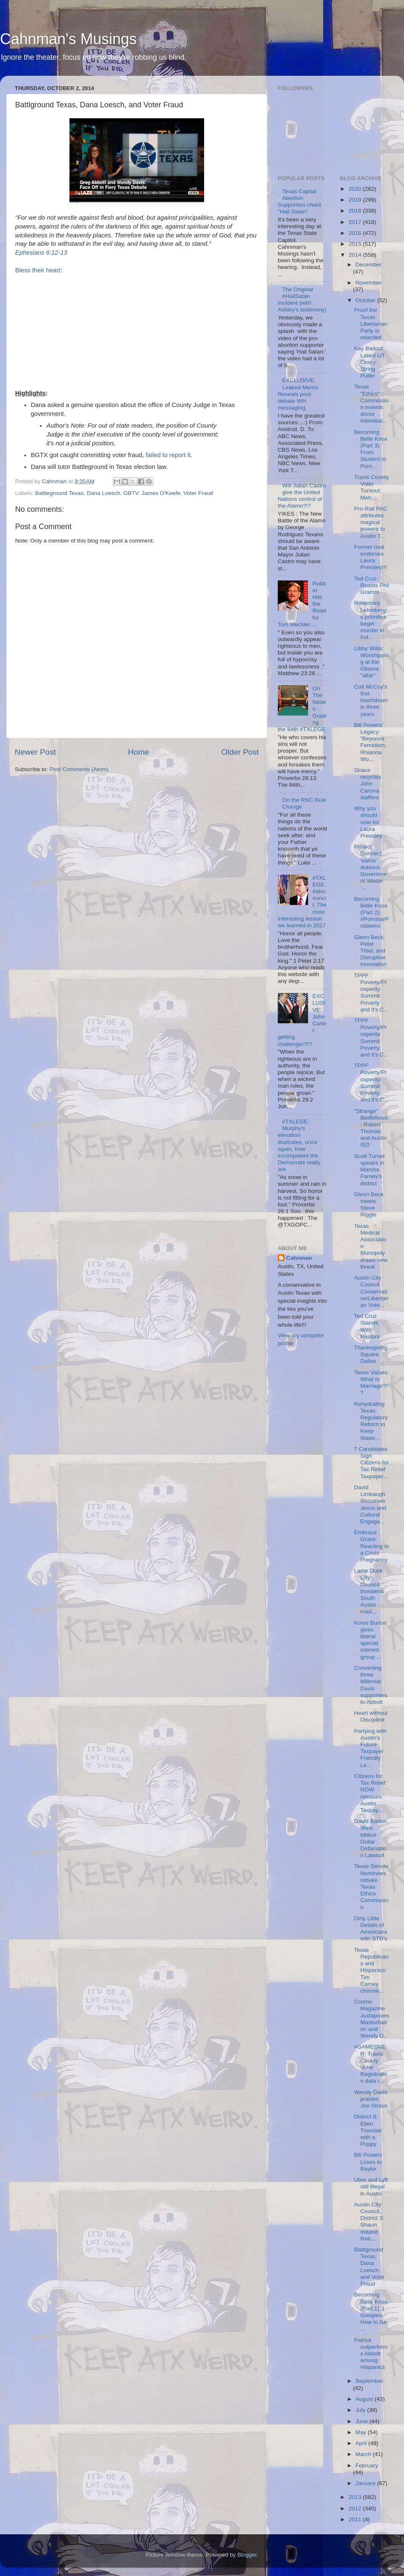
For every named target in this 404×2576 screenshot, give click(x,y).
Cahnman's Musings (68, 39)
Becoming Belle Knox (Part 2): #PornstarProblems (371, 912)
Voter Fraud (198, 493)
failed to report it (168, 455)
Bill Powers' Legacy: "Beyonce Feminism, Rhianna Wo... (370, 742)
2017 (355, 222)
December (369, 264)
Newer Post (35, 752)
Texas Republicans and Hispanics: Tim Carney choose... (371, 1970)
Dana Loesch (103, 493)
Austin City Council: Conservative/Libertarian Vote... (371, 1291)
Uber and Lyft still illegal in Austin (371, 2186)
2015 (355, 244)
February (367, 2465)
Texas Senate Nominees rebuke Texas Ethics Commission (371, 1886)
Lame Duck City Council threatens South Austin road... (369, 1591)
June (362, 2421)
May (362, 2432)
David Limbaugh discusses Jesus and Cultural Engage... (370, 1504)
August (365, 2399)
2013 (355, 2497)
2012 (355, 2508)
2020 (355, 189)
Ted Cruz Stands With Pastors (367, 1326)
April (362, 2443)
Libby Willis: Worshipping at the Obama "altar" (371, 662)
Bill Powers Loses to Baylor (368, 2162)
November (369, 282)
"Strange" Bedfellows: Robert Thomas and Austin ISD (371, 1128)
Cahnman (299, 1258)
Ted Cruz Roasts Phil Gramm (371, 585)
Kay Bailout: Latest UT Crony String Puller (369, 362)
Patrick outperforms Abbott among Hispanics (371, 2354)
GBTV (130, 493)
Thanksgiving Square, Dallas (371, 1354)
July (361, 2410)
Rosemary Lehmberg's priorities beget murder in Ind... (370, 620)
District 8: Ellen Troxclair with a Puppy (368, 2130)
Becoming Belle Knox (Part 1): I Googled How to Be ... (371, 2311)
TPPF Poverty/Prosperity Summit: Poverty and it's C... (371, 992)
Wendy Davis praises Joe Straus (371, 2099)
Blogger (247, 2555)
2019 (355, 200)
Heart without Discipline (371, 1716)
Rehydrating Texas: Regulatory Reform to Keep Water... (371, 1421)
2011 (355, 2519)
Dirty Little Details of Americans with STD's (370, 1928)
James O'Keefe (160, 493)
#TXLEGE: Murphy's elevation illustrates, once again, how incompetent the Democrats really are (299, 1145)
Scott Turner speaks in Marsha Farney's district (369, 1170)
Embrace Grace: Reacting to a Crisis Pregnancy (371, 1546)
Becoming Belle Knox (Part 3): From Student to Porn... (371, 449)
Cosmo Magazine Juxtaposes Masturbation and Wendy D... (371, 2019)
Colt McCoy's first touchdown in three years (371, 700)
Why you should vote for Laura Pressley (368, 822)
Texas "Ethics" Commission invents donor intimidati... (371, 403)
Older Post (240, 752)
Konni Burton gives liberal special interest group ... (370, 1640)
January (366, 2483)
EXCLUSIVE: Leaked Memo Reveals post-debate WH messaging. (298, 394)
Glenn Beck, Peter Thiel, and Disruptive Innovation (370, 951)
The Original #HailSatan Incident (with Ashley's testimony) (302, 299)
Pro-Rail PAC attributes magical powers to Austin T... (370, 522)
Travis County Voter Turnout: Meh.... (371, 487)
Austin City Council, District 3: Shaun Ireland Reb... (369, 2221)
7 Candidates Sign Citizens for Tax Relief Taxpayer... (371, 1463)
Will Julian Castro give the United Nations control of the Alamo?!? (302, 495)
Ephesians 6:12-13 (41, 252)
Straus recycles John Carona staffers (367, 784)
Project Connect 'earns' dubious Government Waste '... (370, 867)
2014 (355, 255)
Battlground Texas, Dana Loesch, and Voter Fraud (369, 2266)
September (369, 2381)
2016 (355, 233)
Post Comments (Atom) (79, 769)
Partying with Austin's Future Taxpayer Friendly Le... (370, 1748)
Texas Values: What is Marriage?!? (371, 1382)
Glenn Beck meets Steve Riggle (368, 1204)
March (364, 2454)
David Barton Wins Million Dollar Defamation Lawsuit (370, 1838)
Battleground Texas (59, 493)
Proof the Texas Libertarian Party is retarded (370, 324)
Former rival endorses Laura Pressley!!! (370, 557)
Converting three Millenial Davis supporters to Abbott (370, 1685)
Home (138, 752)
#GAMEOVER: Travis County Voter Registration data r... (371, 2064)
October (366, 300)
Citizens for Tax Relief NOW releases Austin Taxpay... (369, 1793)
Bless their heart (37, 270)
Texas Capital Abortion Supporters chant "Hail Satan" (299, 201)
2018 (355, 211)
